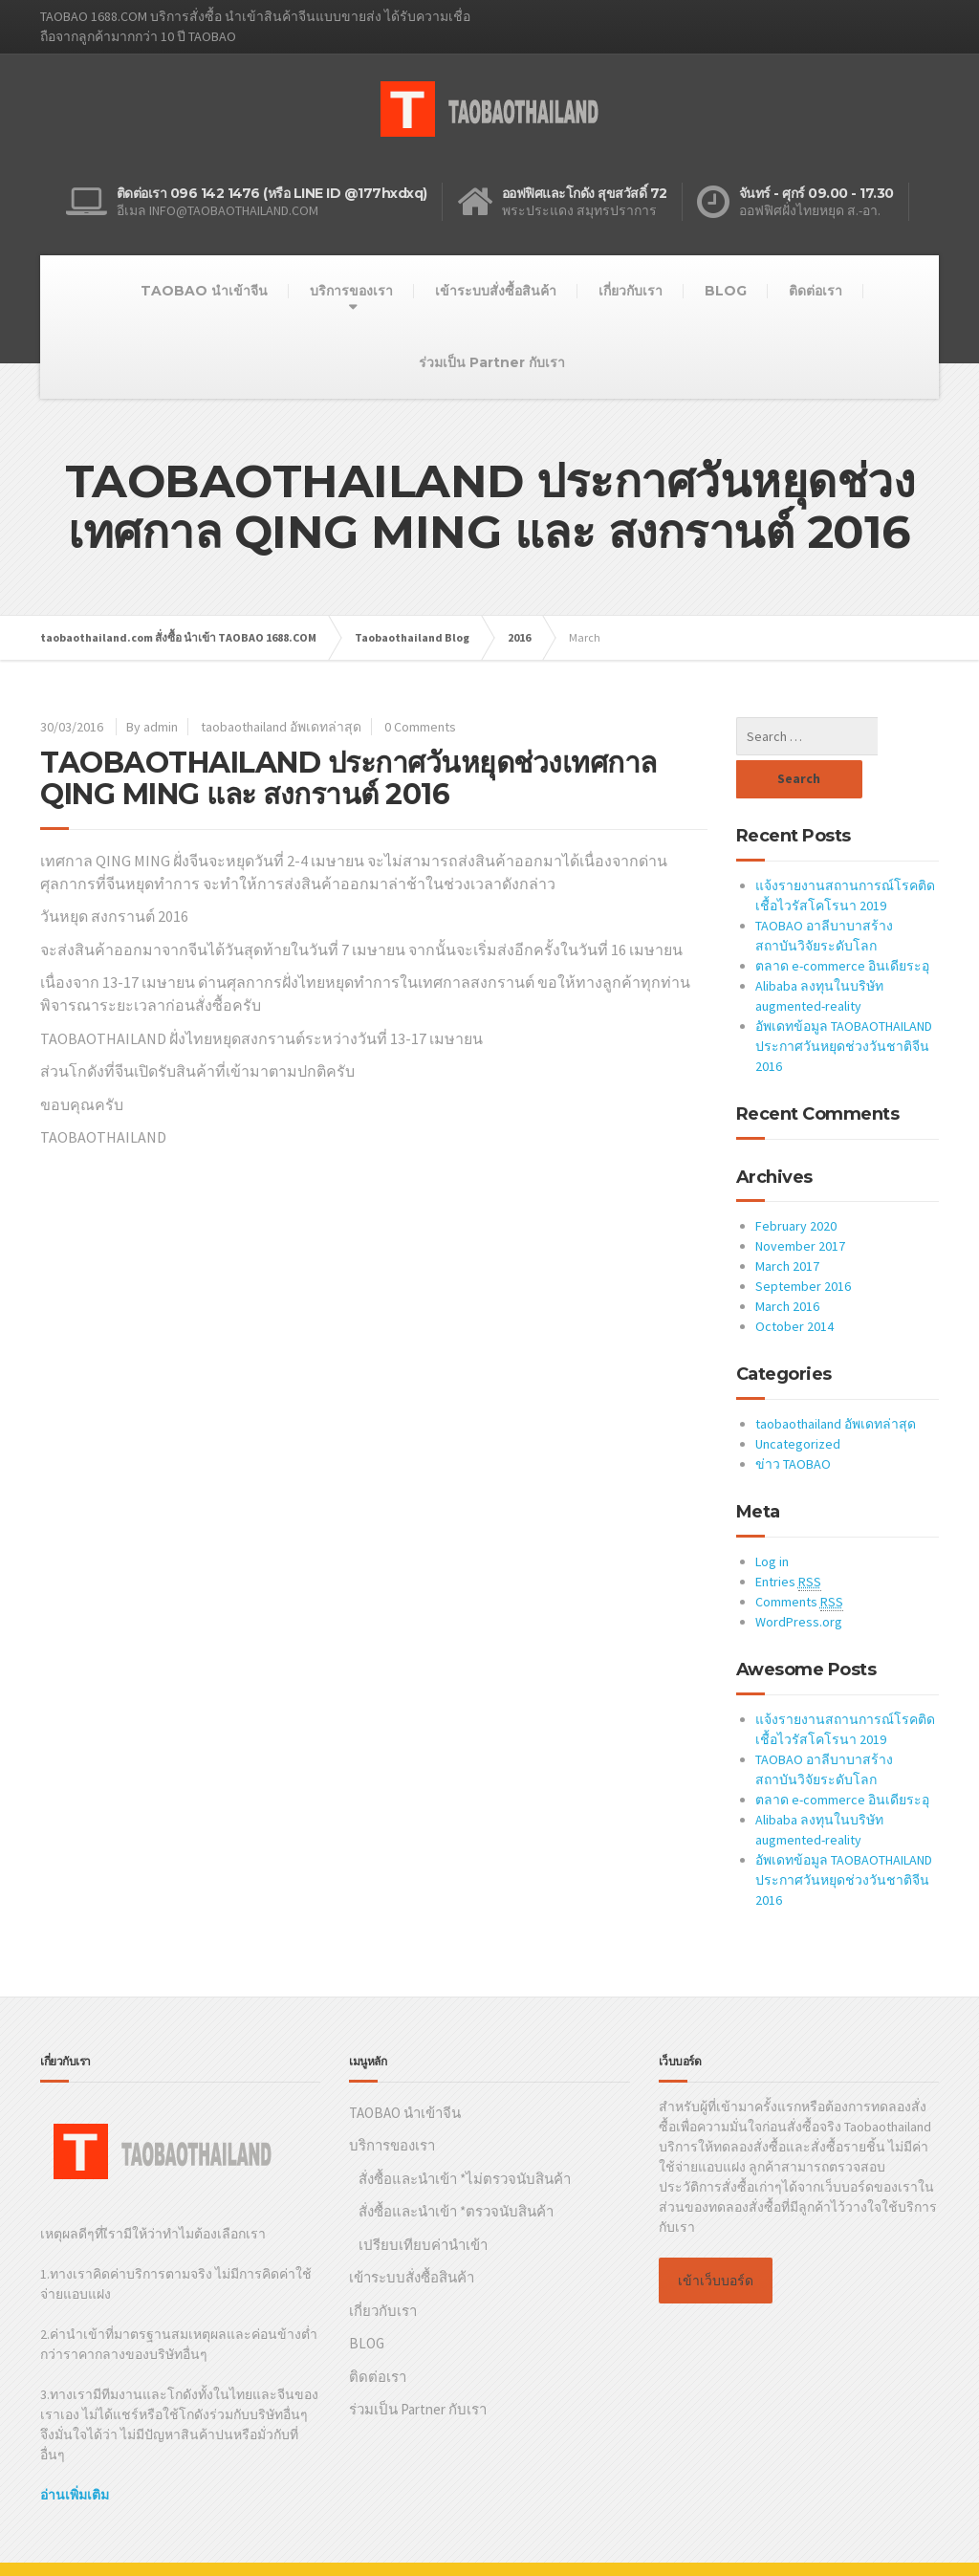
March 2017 (787, 1223)
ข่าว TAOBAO (793, 1421)
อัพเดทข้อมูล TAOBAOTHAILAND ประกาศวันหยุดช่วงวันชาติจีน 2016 (843, 1003)
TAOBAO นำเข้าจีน (204, 290)
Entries (788, 1539)
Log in (772, 1518)
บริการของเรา (351, 290)
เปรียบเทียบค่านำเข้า (423, 2202)
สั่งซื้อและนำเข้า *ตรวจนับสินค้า (456, 2168)
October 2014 (794, 1283)
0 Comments (420, 726)
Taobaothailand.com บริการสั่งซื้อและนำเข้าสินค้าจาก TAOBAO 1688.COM (250, 2547)
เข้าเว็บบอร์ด (715, 2237)
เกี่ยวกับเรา (630, 290)
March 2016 (787, 1263)
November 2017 (800, 1203)
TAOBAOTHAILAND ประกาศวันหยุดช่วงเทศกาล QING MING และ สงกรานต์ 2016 (348, 778)
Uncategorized (797, 1400)
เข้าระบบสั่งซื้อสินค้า (495, 290)
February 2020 (796, 1182)
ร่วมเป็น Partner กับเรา (492, 362)
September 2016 (803, 1243)
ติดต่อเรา (815, 290)
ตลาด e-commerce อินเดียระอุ (842, 922)
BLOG (726, 290)
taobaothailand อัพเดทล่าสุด (281, 726)
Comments (799, 1559)
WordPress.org (798, 1578)
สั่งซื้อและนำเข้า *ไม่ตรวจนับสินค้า (465, 2136)
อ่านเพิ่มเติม (74, 2451)
